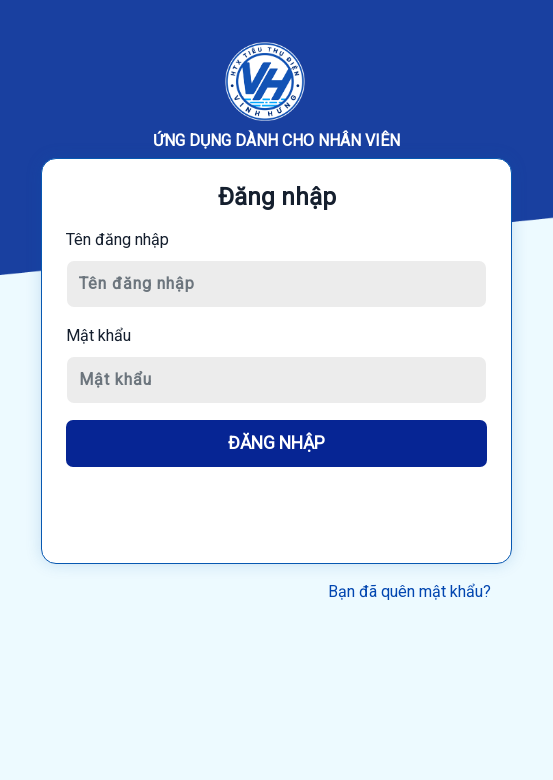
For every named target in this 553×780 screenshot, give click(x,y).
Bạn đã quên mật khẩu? (409, 591)
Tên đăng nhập (117, 239)
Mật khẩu (98, 335)
